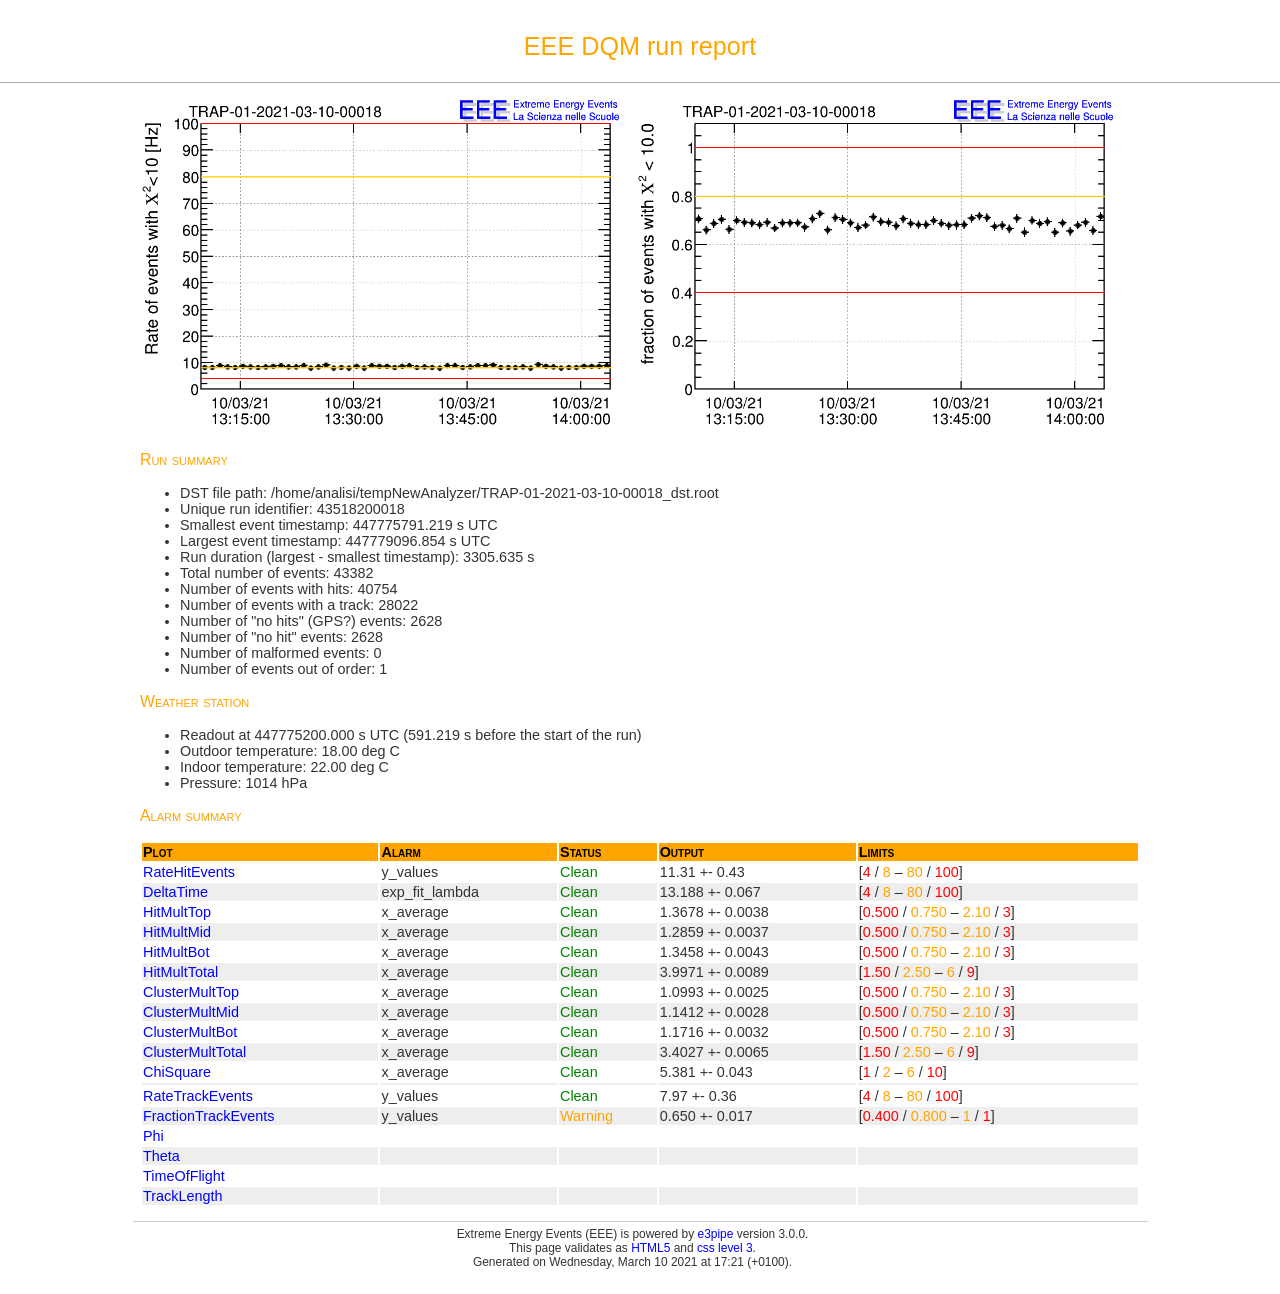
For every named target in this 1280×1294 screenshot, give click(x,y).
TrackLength (182, 1196)
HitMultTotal (180, 972)
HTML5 (650, 1248)
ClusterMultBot (190, 1032)
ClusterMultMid (191, 1012)
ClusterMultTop (191, 992)
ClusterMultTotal (194, 1052)
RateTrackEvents (198, 1096)
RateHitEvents (189, 872)
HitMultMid (177, 932)
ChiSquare (177, 1072)
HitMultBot (176, 952)
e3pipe (716, 1234)
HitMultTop (177, 912)
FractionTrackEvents (208, 1116)
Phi (153, 1136)
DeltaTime (175, 892)
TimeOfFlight (184, 1176)
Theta (161, 1156)
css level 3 (725, 1248)
